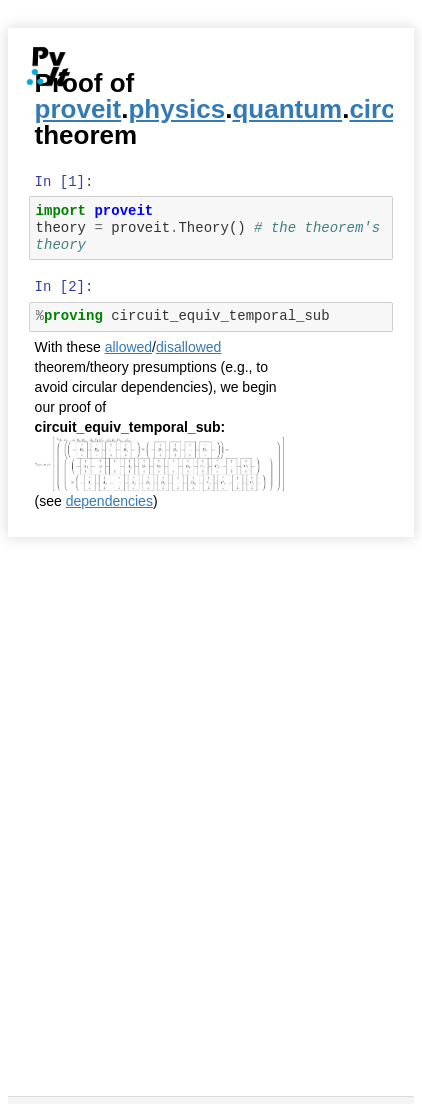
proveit (78, 109)
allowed (128, 347)
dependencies (109, 501)
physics (176, 109)
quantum (287, 109)
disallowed (188, 347)
